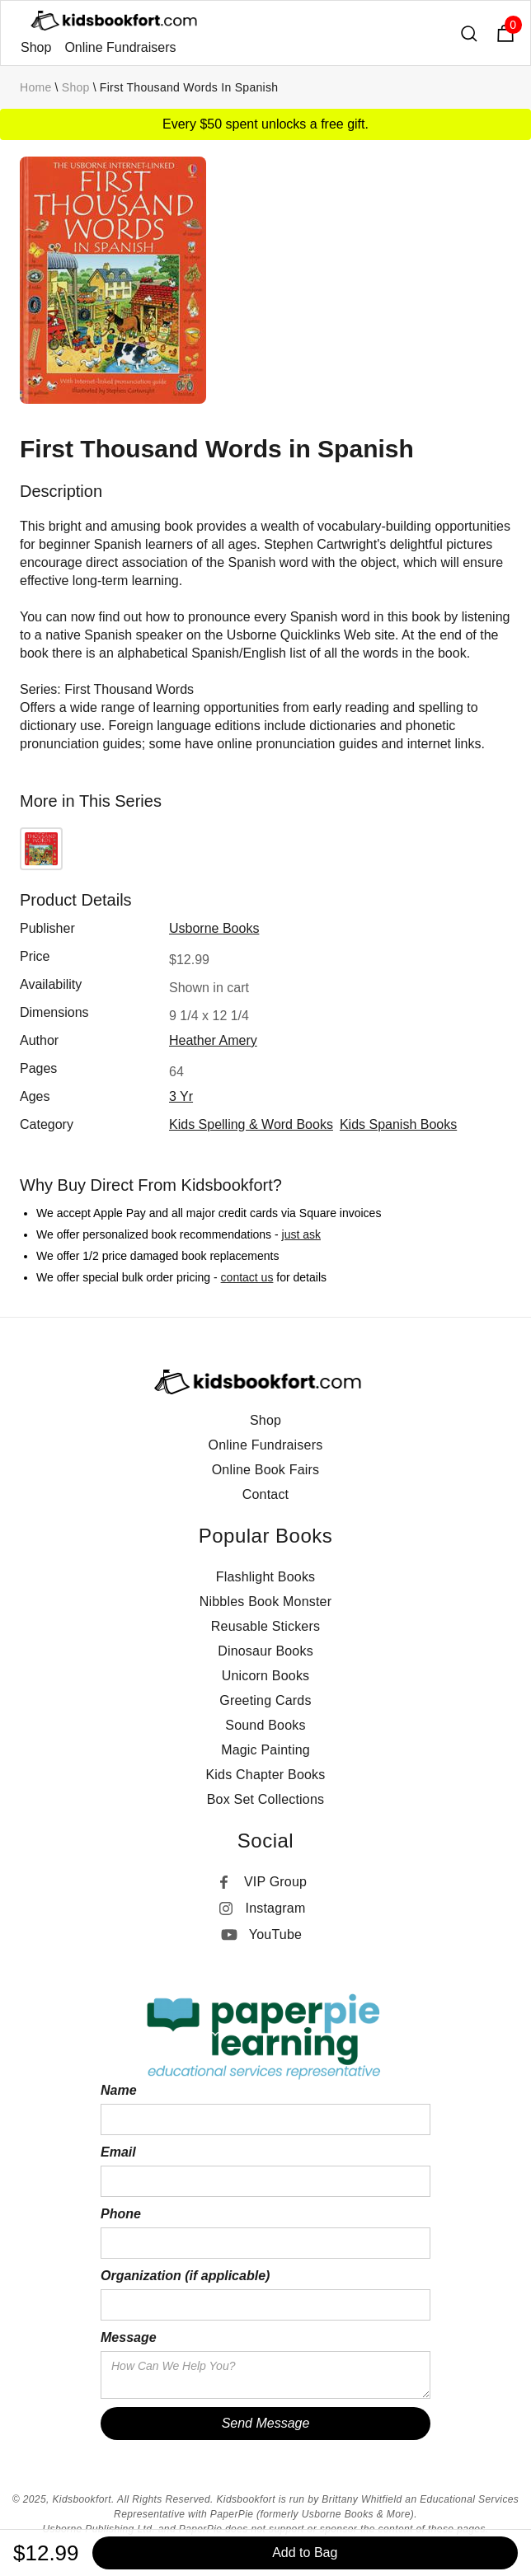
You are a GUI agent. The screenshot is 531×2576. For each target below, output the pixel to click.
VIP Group (275, 1882)
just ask (301, 1234)
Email (118, 2152)
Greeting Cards (265, 1700)
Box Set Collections (266, 1799)
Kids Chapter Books (265, 1775)
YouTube (275, 1934)
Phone (121, 2214)
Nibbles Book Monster (266, 1602)
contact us (247, 1277)
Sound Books (265, 1725)
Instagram (276, 1908)
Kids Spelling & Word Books (251, 1124)
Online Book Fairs (266, 1470)
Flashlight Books (266, 1577)
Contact (265, 1494)
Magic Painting (265, 1750)
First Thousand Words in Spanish (189, 87)
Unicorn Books (266, 1676)
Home (36, 87)
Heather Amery (213, 1040)
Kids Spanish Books (398, 1124)
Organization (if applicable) (185, 2276)
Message (129, 2337)
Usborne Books (214, 928)
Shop (36, 47)
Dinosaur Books (265, 1651)
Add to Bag (304, 2553)
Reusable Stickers (265, 1626)
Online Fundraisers (120, 47)
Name (119, 2090)
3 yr (181, 1096)
